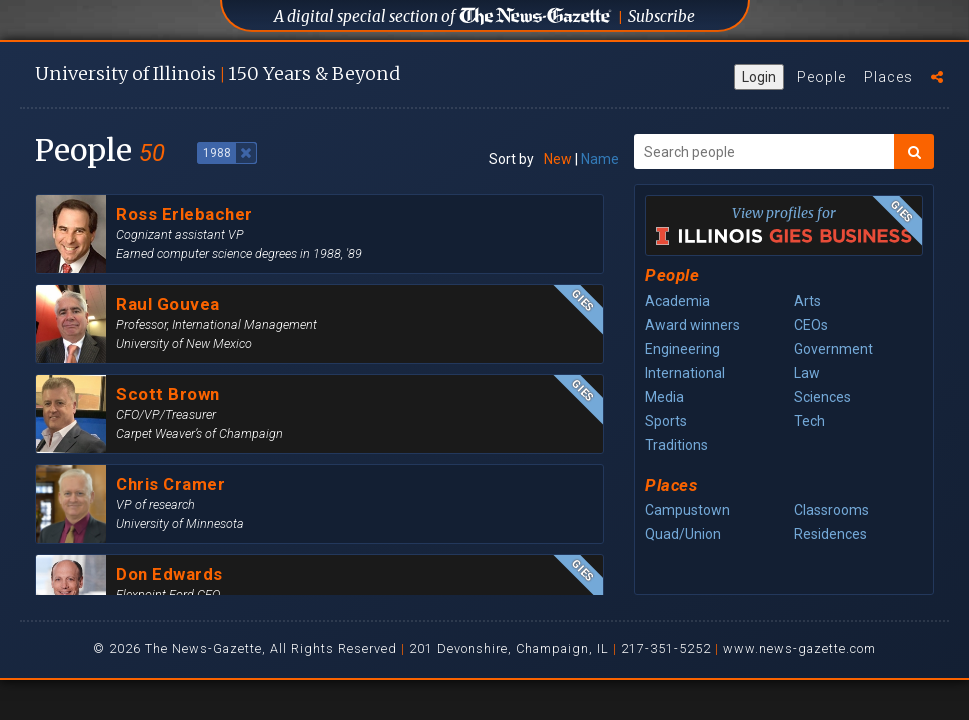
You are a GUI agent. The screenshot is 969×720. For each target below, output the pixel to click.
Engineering (682, 349)
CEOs (811, 325)
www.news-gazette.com (799, 648)
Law (807, 373)
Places (888, 77)
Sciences (822, 397)
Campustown (687, 510)
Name (600, 159)
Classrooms (831, 510)
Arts (807, 301)
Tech (809, 421)
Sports (666, 421)
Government (833, 349)
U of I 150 (217, 73)
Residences (830, 534)
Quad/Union (683, 534)
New (558, 159)
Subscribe (661, 16)
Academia (677, 301)
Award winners (692, 325)
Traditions (676, 445)
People (821, 77)
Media (664, 397)
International (685, 373)
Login (759, 77)
